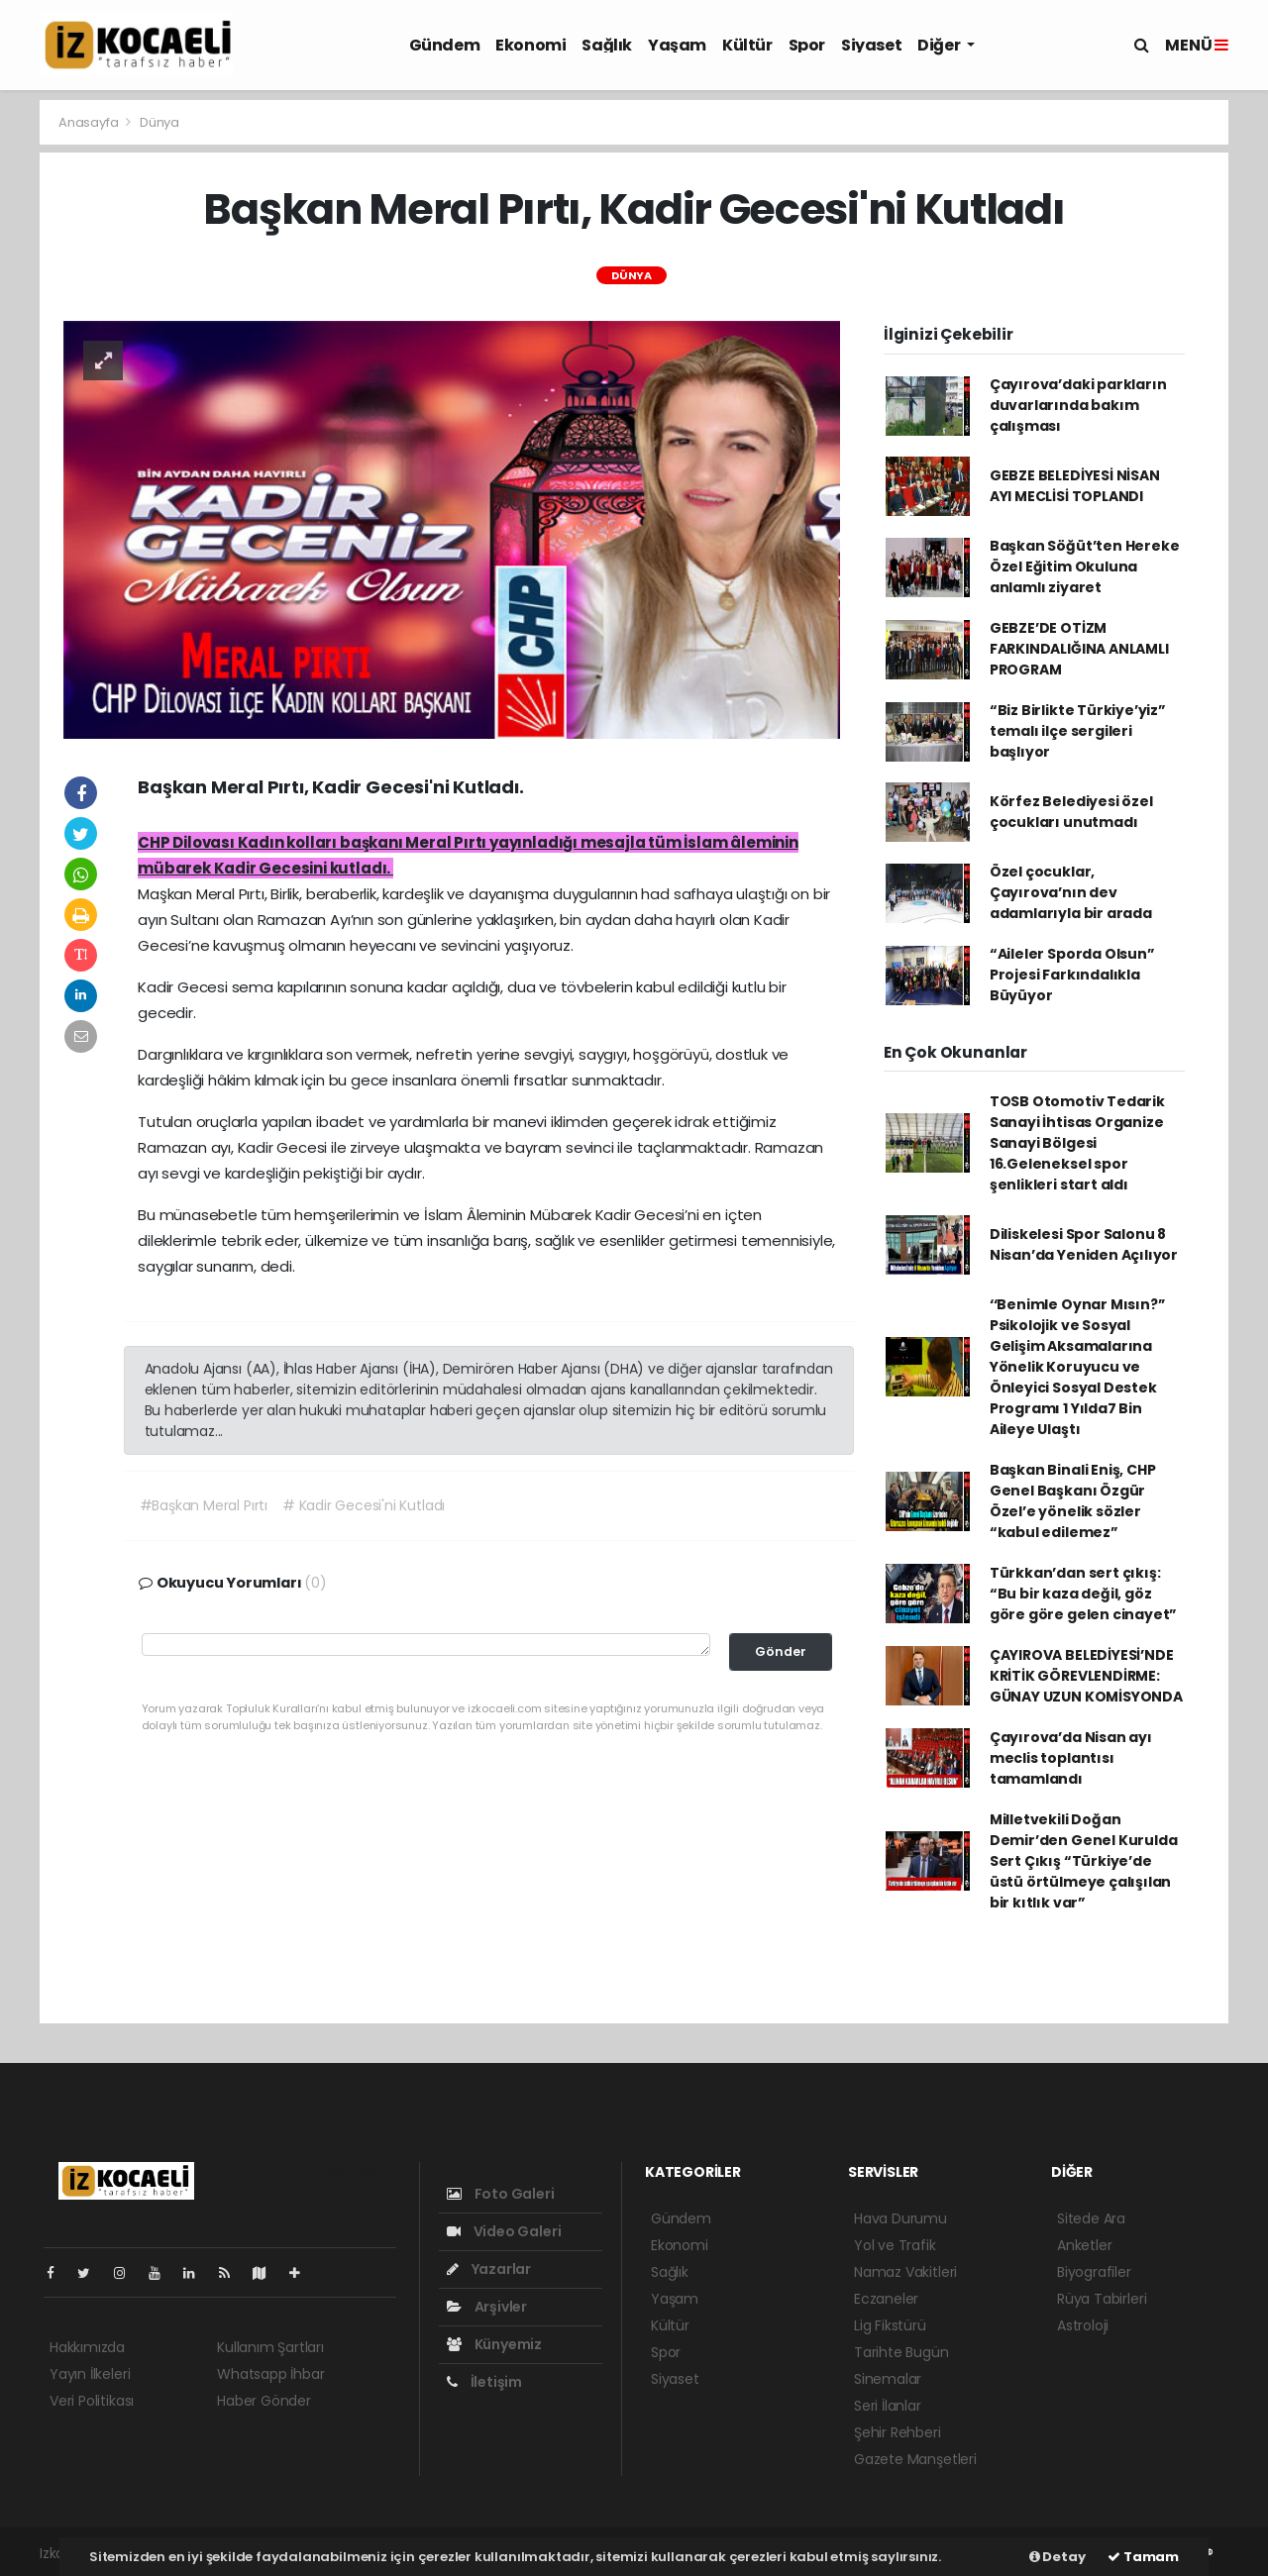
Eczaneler (886, 2299)
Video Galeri (504, 2231)
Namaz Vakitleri (905, 2272)
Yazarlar (489, 2269)
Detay (1057, 2556)
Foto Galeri (501, 2194)
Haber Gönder (264, 2401)
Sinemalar (887, 2379)
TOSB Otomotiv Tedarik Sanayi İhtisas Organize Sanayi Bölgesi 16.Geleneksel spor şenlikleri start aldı (1077, 1142)
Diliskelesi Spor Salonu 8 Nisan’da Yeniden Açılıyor (1084, 1244)
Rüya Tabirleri (1101, 2299)
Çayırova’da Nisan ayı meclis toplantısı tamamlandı (1071, 1758)
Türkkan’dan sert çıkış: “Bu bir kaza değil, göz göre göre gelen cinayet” (1083, 1593)
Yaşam (677, 45)
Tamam (1143, 2556)
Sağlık (606, 45)
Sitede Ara (1091, 2218)
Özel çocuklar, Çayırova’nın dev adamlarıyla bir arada (1071, 892)
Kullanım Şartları (270, 2347)
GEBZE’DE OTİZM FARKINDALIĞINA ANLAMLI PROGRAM (1079, 648)
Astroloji (1083, 2325)
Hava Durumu (900, 2218)
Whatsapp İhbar (270, 2374)
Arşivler (487, 2307)
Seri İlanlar (887, 2406)
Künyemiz (494, 2344)
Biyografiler (1094, 2272)
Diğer (940, 45)
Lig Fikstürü (890, 2325)
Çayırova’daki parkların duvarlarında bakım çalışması (1078, 405)
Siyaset (871, 45)
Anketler (1084, 2245)
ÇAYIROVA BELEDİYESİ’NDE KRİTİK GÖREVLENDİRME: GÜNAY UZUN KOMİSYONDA (1086, 1675)
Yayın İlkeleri (90, 2374)
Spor (807, 45)
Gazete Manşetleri (915, 2459)
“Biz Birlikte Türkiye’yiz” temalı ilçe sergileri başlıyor (1078, 731)
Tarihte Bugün (901, 2352)
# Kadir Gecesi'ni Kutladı (363, 1505)
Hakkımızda (87, 2347)
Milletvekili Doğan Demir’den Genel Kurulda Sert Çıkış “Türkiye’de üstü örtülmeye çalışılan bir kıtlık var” (1084, 1860)
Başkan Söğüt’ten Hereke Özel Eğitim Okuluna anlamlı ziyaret (1085, 566)
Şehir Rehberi (897, 2432)
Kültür (747, 45)
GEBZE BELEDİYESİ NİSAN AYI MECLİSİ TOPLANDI (1075, 485)
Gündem (444, 45)
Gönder (780, 1651)
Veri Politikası (92, 2401)
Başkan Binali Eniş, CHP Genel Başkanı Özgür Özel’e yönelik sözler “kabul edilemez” (1073, 1501)
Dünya (159, 122)
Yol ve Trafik (895, 2245)
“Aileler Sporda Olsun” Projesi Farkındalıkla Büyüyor (1072, 974)
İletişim (484, 2382)
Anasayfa (89, 122)
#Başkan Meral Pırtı (203, 1505)
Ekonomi (530, 45)
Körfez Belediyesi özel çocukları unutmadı (1071, 811)
